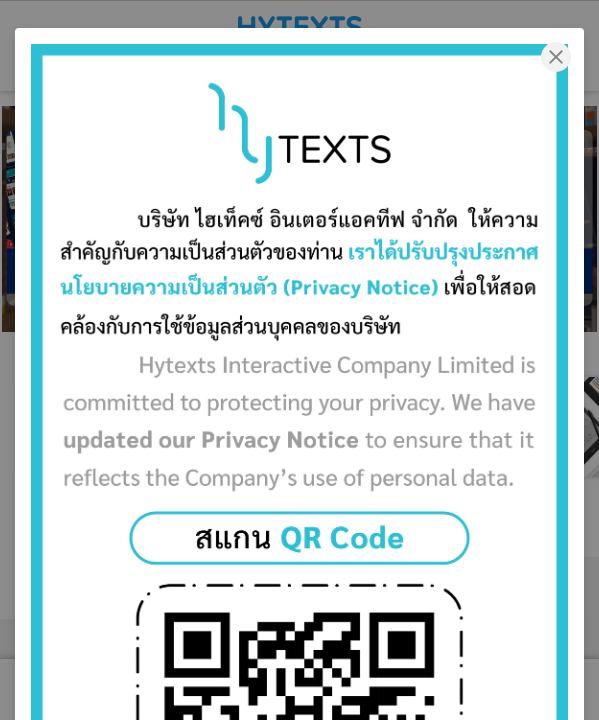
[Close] (556, 56)
